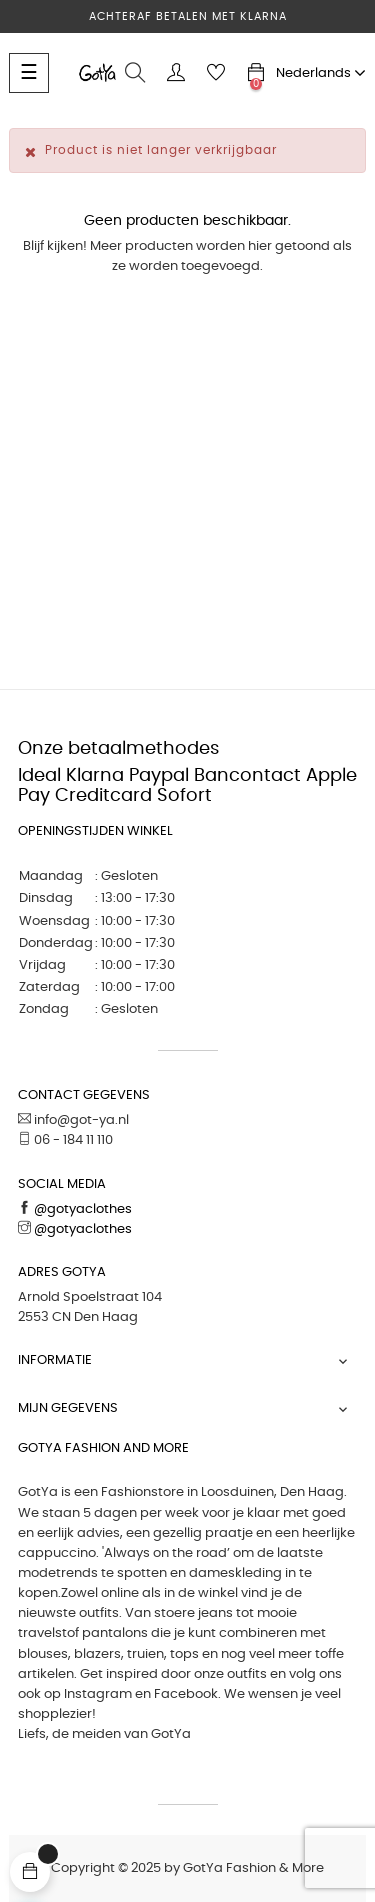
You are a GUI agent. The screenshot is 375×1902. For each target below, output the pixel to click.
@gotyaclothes (81, 1209)
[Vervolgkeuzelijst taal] (321, 73)
